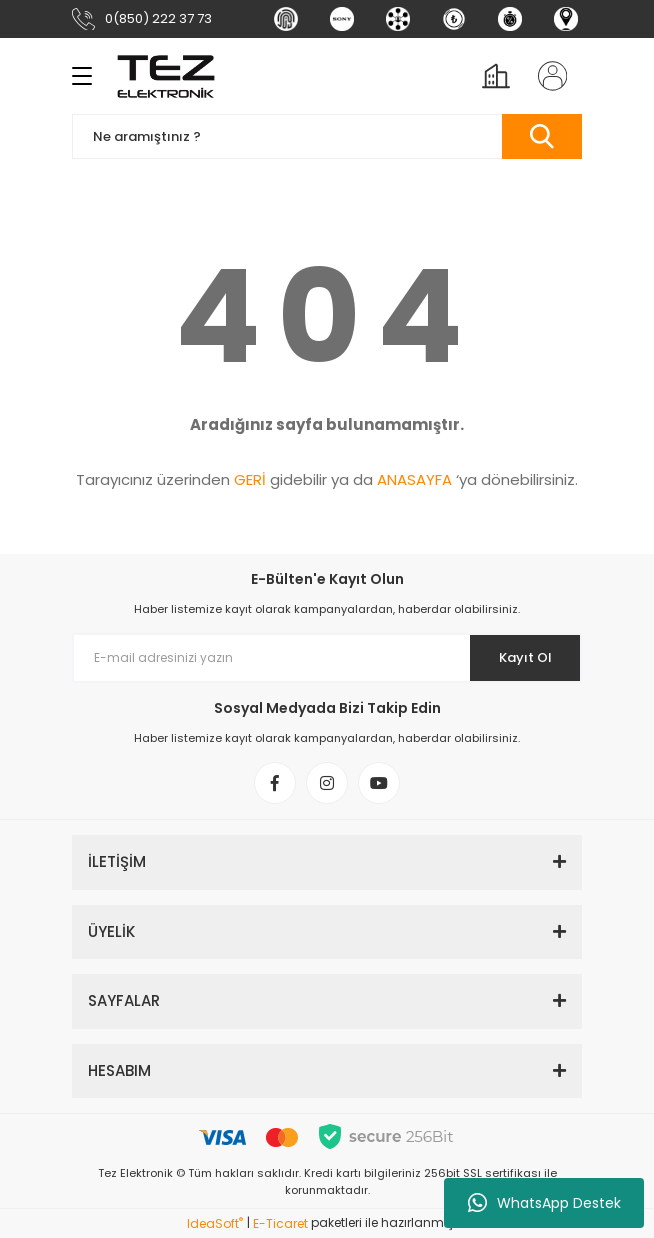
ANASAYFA (414, 479)
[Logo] (166, 76)
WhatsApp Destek (544, 1203)
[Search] (327, 136)
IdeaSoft (215, 1223)
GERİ (250, 479)
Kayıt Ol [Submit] (525, 657)
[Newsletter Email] (327, 658)
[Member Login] (546, 76)
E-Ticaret (280, 1223)
